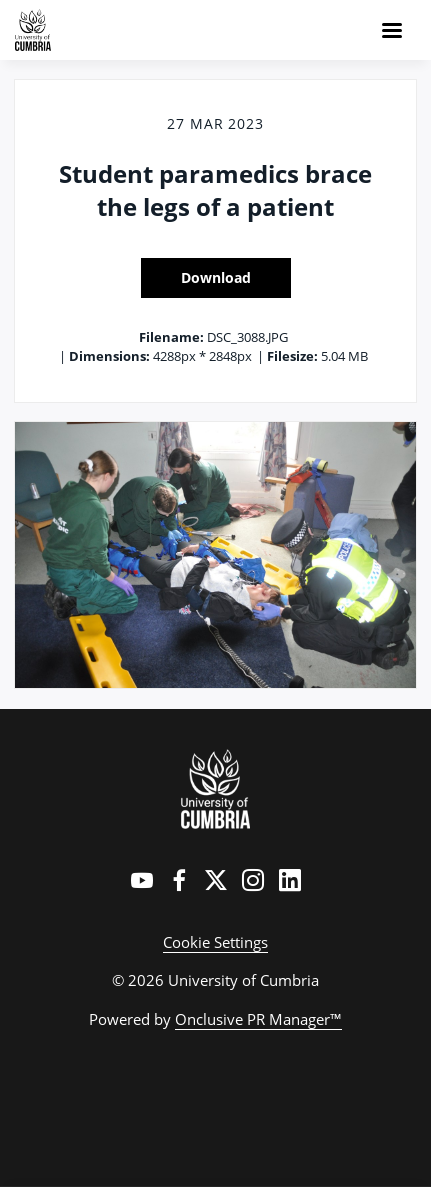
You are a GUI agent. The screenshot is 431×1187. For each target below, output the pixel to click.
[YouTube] (142, 880)
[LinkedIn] (290, 880)
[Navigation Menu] (392, 30)
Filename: (171, 337)
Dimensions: (109, 356)
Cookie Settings (215, 942)
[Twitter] (216, 880)
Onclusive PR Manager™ (258, 1019)
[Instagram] (253, 880)
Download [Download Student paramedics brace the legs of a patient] (216, 277)
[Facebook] (179, 880)
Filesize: (292, 356)
